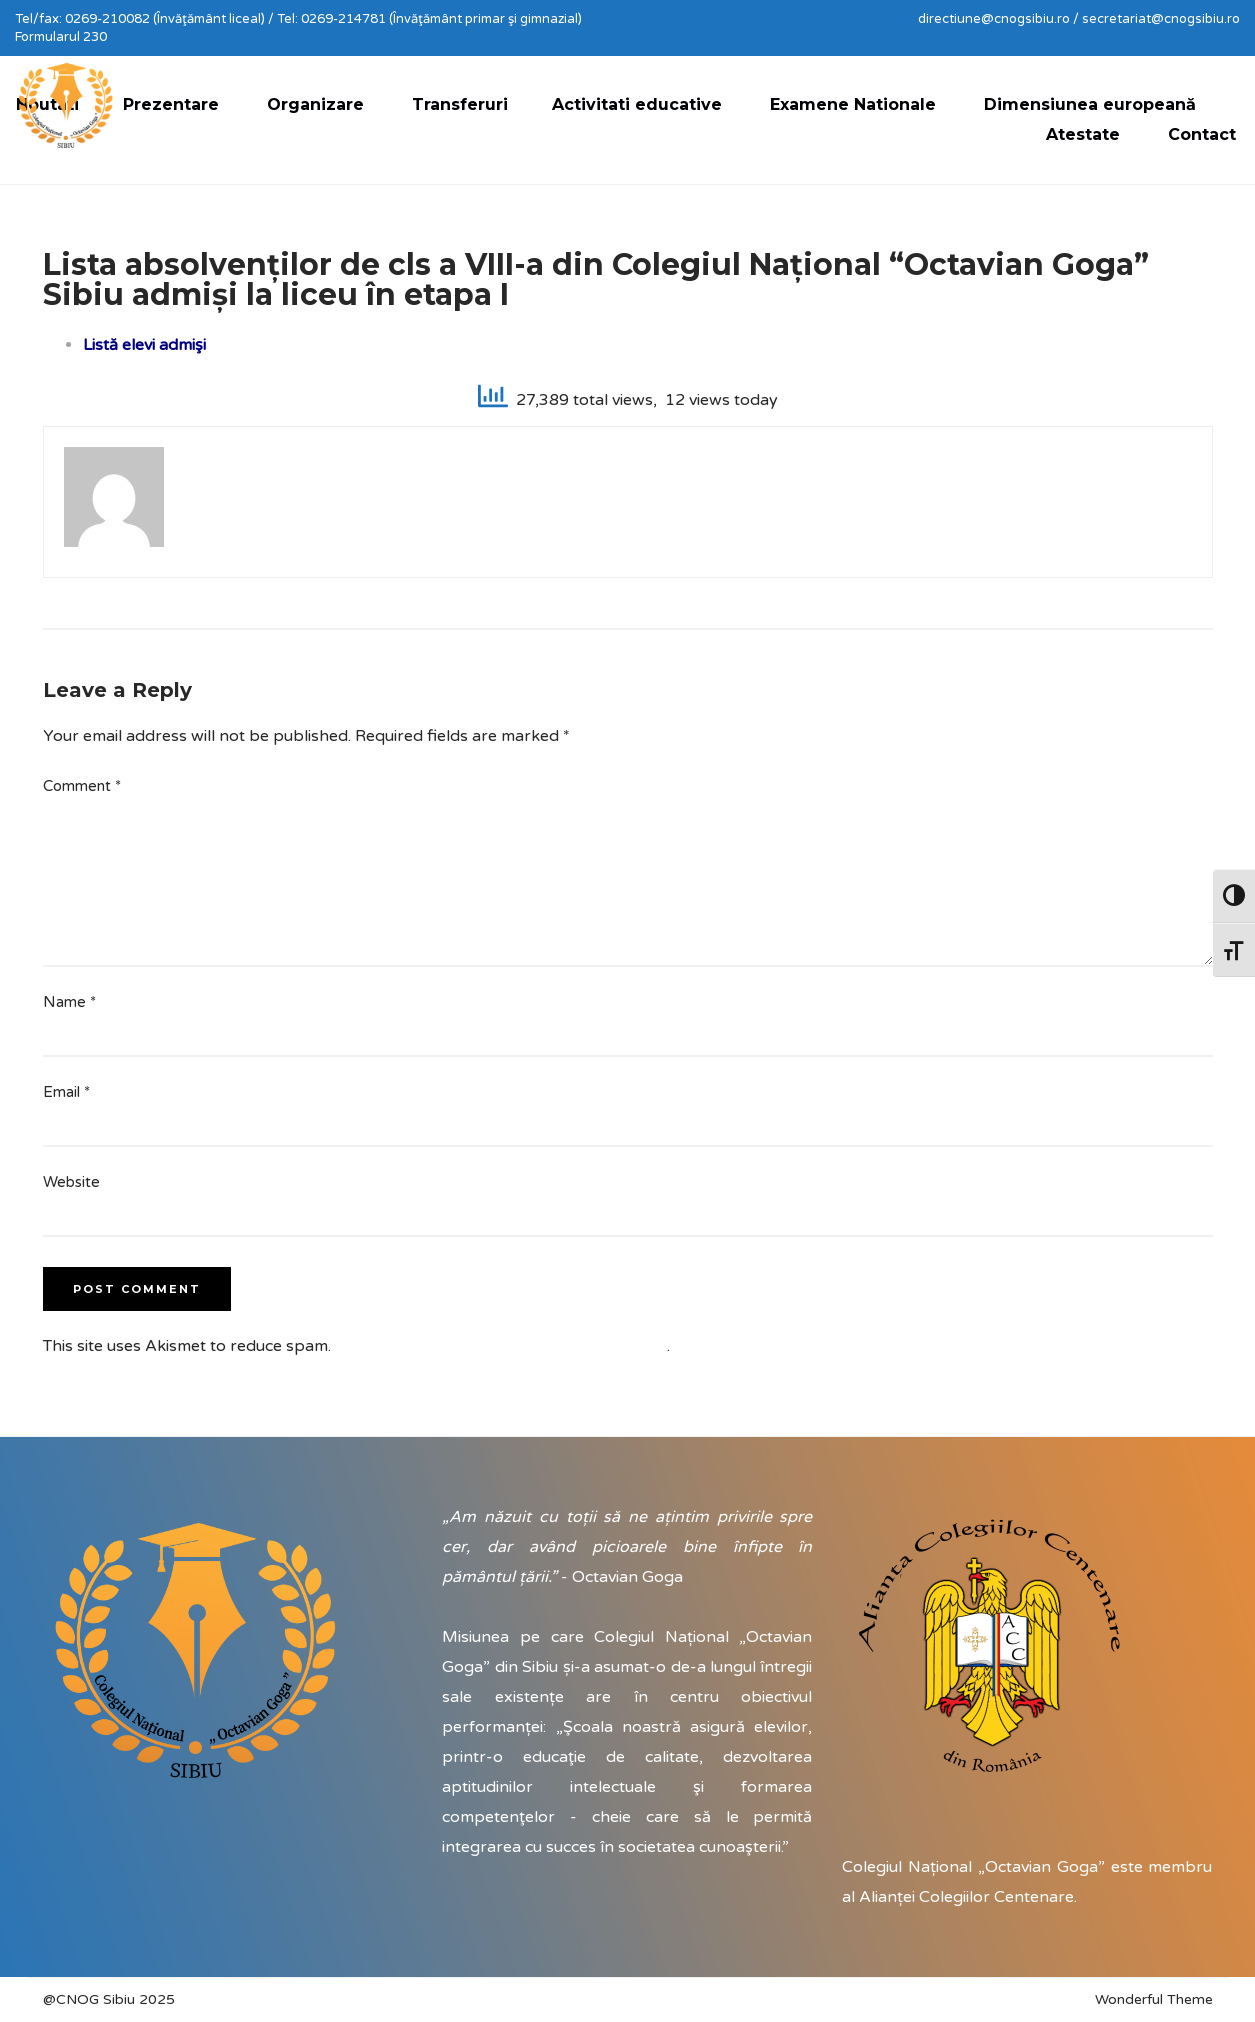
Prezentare (171, 104)
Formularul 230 (61, 37)
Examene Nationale (853, 104)
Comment (82, 786)
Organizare (315, 104)
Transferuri (460, 104)
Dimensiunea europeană (1090, 104)
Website (71, 1182)
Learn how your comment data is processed (501, 1346)
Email (66, 1092)
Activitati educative (637, 104)
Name (69, 1002)
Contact (1202, 134)
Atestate (1083, 134)
